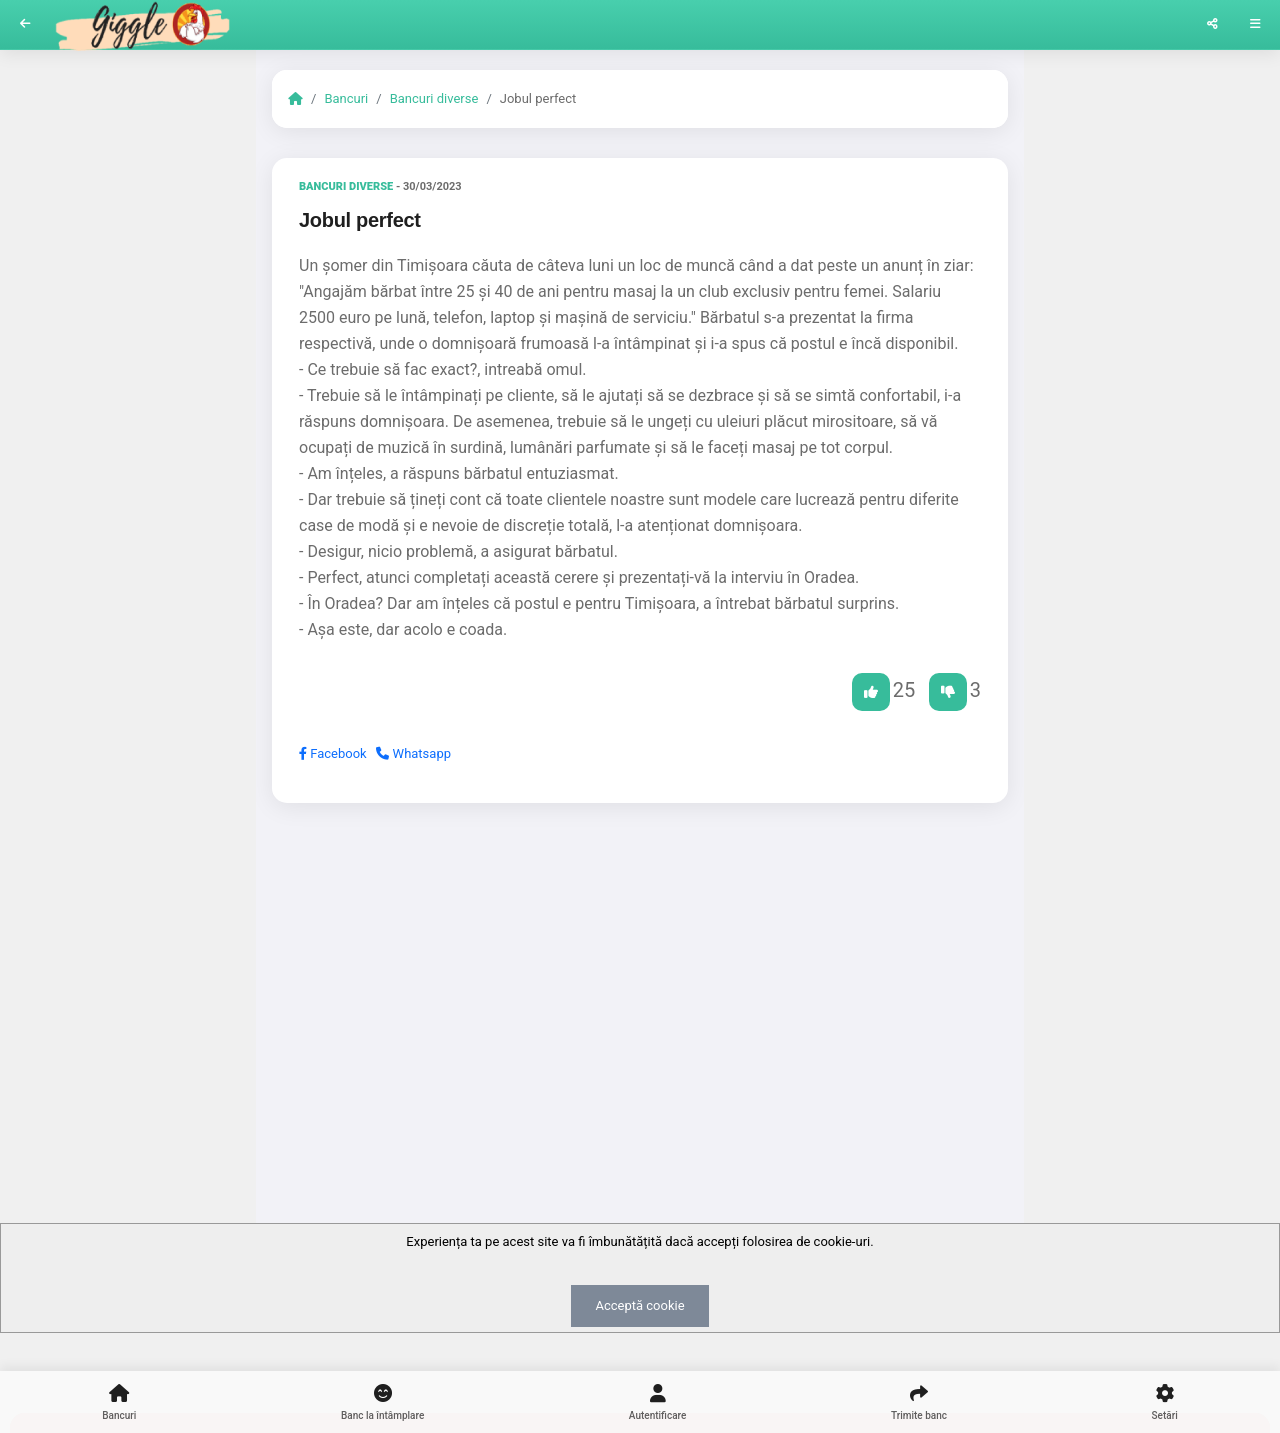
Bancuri (346, 98)
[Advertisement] (640, 973)
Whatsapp (413, 753)
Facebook (333, 753)
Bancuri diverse (434, 98)
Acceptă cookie (639, 1305)
